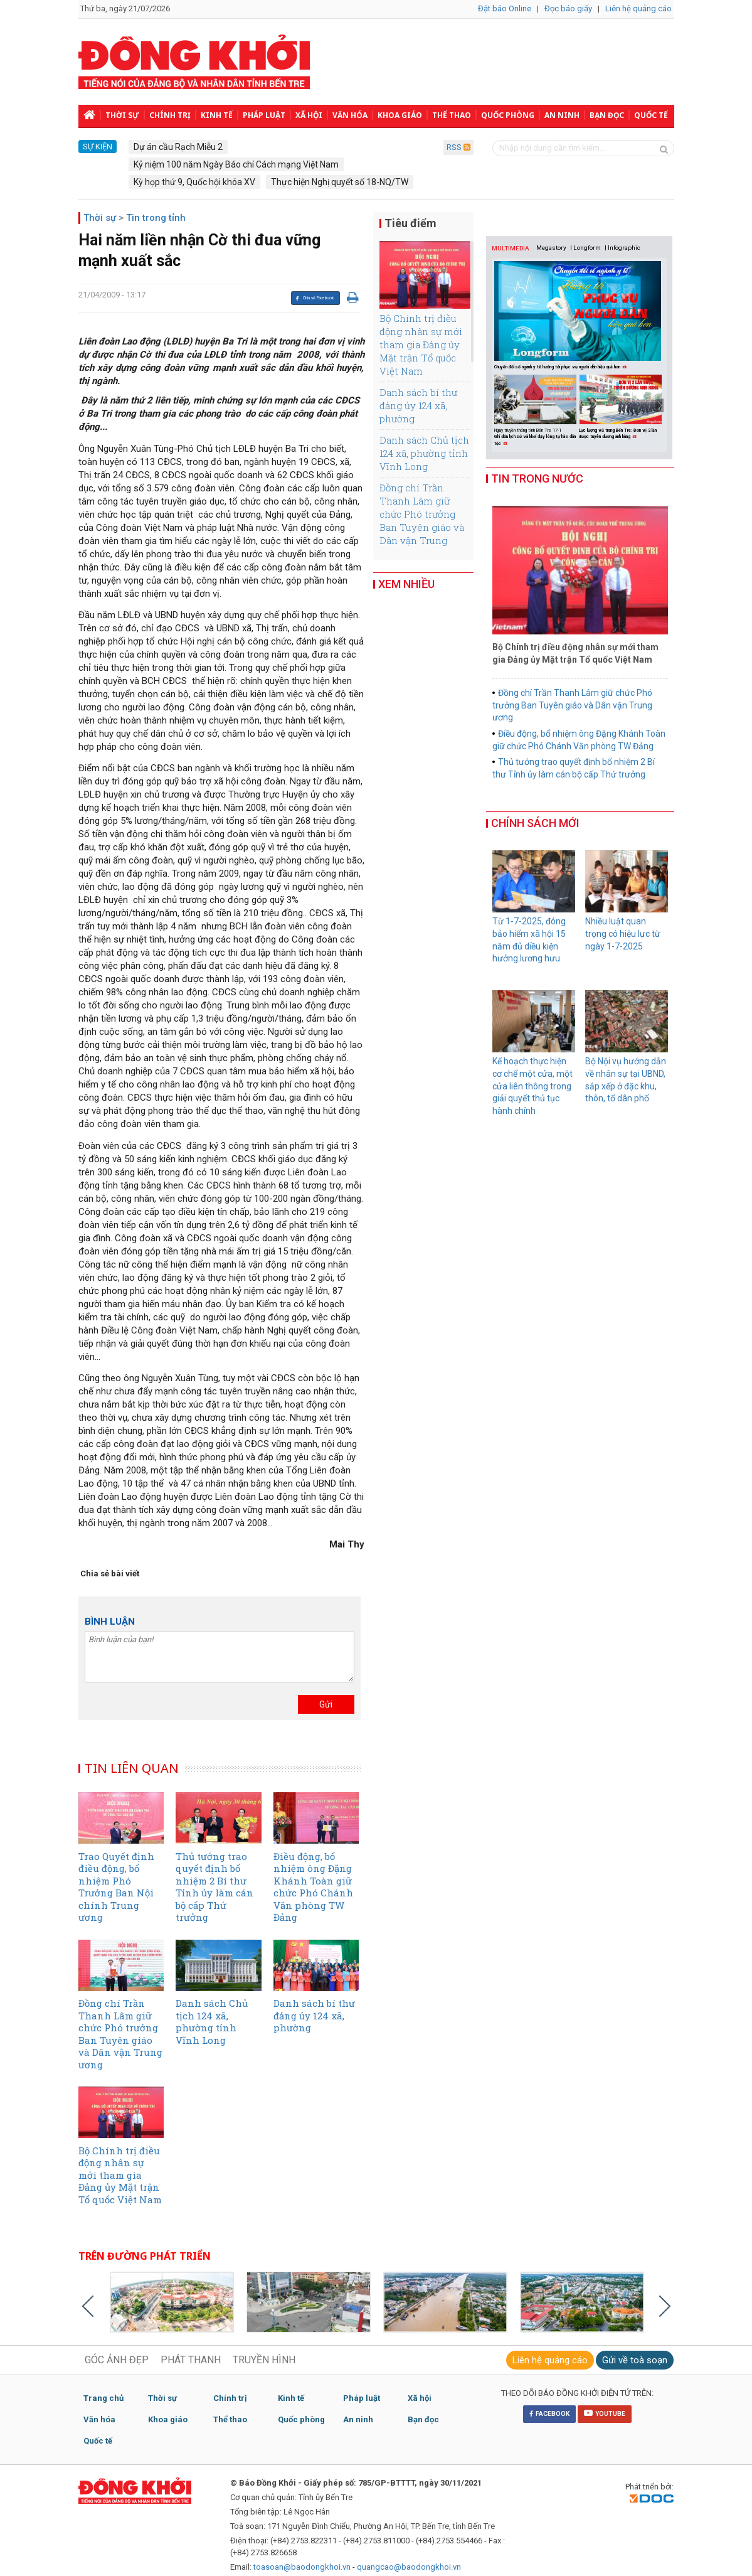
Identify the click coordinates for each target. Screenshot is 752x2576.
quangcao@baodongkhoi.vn (409, 2567)
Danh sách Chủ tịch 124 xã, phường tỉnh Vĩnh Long (424, 453)
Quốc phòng (507, 115)
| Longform (585, 247)
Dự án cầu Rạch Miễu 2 (178, 147)
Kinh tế (217, 115)
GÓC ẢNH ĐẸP (117, 2360)
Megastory (551, 247)
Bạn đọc (607, 115)
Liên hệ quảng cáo (638, 8)
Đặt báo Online (504, 8)
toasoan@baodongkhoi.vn (302, 2567)
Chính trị (170, 115)
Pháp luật (264, 115)
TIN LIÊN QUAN (132, 1768)
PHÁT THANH (191, 2360)
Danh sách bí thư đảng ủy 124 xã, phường (418, 405)
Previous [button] (498, 405)
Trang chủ (103, 2398)
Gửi (325, 1704)
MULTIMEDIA (510, 248)
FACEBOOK (549, 2413)
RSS (458, 147)
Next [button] (659, 405)
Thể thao (451, 115)
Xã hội (308, 115)
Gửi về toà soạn (634, 2360)
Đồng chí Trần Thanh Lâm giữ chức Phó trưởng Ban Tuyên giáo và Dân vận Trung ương (421, 520)
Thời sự (122, 115)
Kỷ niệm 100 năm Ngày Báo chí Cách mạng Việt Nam (236, 164)
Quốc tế (651, 115)
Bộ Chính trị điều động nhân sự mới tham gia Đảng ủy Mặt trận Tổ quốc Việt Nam (420, 344)
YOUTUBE (604, 2412)
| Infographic (622, 247)
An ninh (562, 115)
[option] (536, 412)
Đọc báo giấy (568, 8)
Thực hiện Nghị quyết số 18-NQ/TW (339, 182)
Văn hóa (350, 115)
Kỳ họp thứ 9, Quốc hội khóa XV (194, 182)
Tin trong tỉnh (156, 217)
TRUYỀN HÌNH (264, 2360)
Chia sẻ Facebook (314, 298)
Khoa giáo (400, 115)
